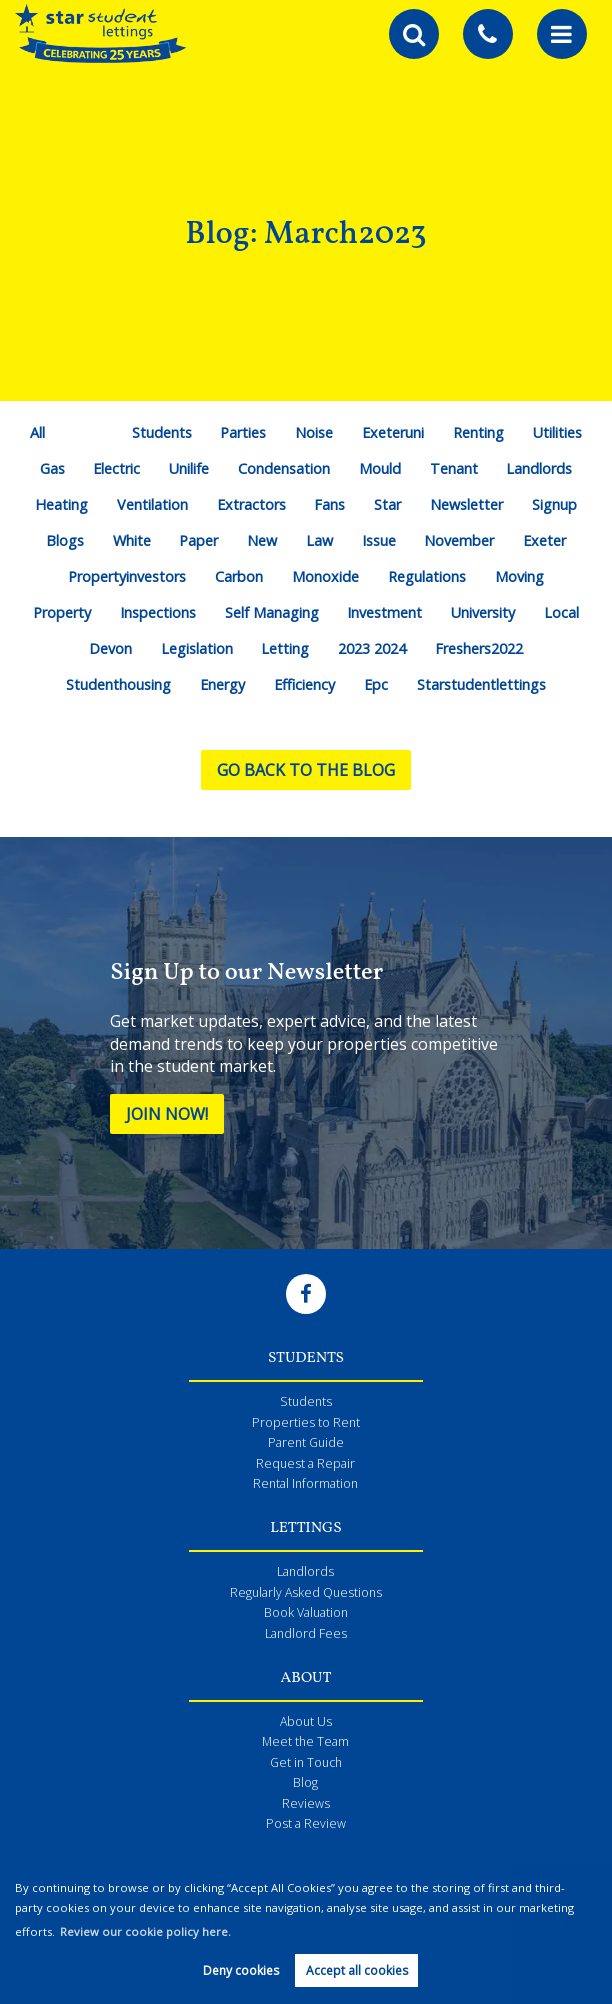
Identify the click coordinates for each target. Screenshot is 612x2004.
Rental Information (305, 1483)
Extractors (251, 504)
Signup (554, 504)
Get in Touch (306, 1762)
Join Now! (167, 1114)
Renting (478, 432)
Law (319, 540)
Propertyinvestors (127, 576)
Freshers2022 (479, 648)
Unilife (189, 468)
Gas (52, 468)
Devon (110, 648)
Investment (384, 612)
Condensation (284, 468)
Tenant (454, 468)
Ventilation (152, 504)
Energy (222, 684)
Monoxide (325, 576)
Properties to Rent (306, 1422)
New (262, 540)
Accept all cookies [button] (357, 1970)
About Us (306, 1721)
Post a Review (306, 1823)
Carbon (239, 576)
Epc (376, 684)
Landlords (539, 468)
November (459, 540)
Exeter (544, 540)
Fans (329, 504)
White (132, 540)
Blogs (65, 540)
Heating (61, 504)
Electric (116, 468)
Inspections (158, 612)
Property (62, 612)
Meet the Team (305, 1741)
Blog (305, 1782)
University (483, 612)
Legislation (197, 648)
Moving (519, 576)
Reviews (306, 1803)
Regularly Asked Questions (306, 1592)
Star (387, 504)
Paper (198, 540)
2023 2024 (372, 648)
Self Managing (272, 612)
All (37, 432)
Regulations (427, 576)
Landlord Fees (306, 1633)
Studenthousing (118, 684)
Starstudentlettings (481, 684)
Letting (285, 648)
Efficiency (304, 684)
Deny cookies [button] (241, 1970)
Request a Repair (305, 1463)
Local (561, 612)
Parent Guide (306, 1442)
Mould (380, 468)
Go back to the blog (305, 770)
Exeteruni (393, 432)
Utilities (557, 432)
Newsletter (466, 504)
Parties (243, 432)
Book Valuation (306, 1612)
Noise (314, 432)
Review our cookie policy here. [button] (145, 1931)
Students (162, 432)
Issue (379, 540)
